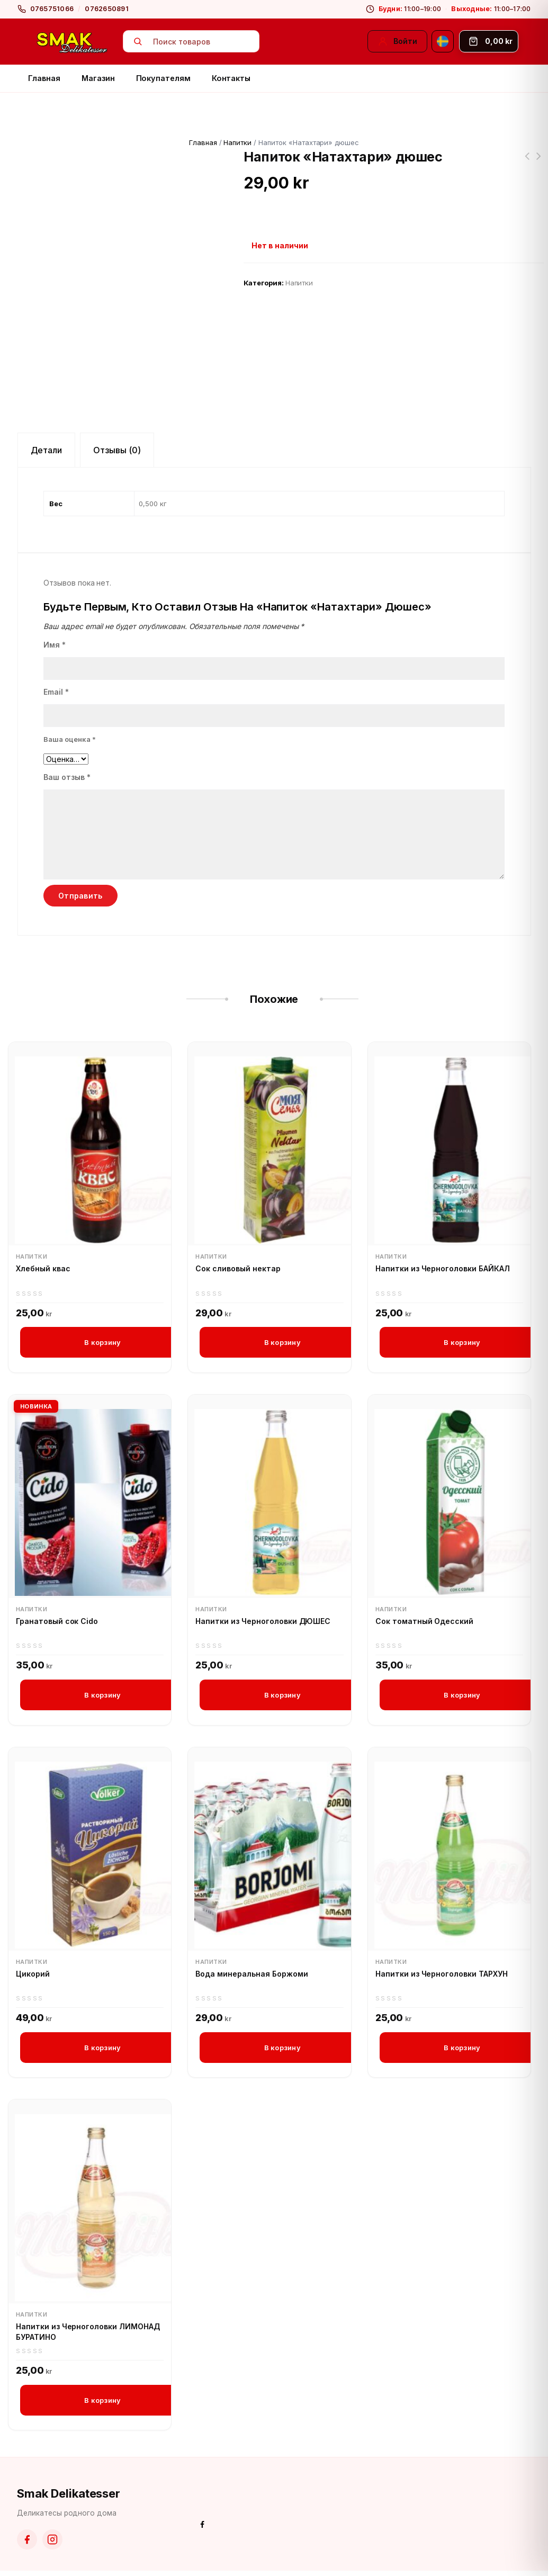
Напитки (237, 142)
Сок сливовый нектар (237, 1268)
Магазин (98, 78)
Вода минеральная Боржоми (251, 1976)
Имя (54, 644)
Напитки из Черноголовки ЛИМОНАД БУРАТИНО (88, 2336)
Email (56, 691)
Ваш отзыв (67, 777)
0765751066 (52, 9)
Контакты (231, 78)
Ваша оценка (69, 739)
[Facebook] (27, 2545)
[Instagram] (52, 2545)
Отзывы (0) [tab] (117, 450)
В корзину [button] (102, 1342)
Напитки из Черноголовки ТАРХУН (441, 1976)
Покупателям (163, 78)
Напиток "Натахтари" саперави (527, 162)
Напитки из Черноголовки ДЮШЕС (262, 1622)
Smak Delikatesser (68, 2499)
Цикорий (33, 1976)
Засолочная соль (538, 162)
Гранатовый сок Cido (57, 1622)
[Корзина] (488, 41)
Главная (44, 78)
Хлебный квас (43, 1268)
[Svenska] (443, 41)
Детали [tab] (46, 450)
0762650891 (107, 9)
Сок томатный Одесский (424, 1622)
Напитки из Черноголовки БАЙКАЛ (442, 1268)
